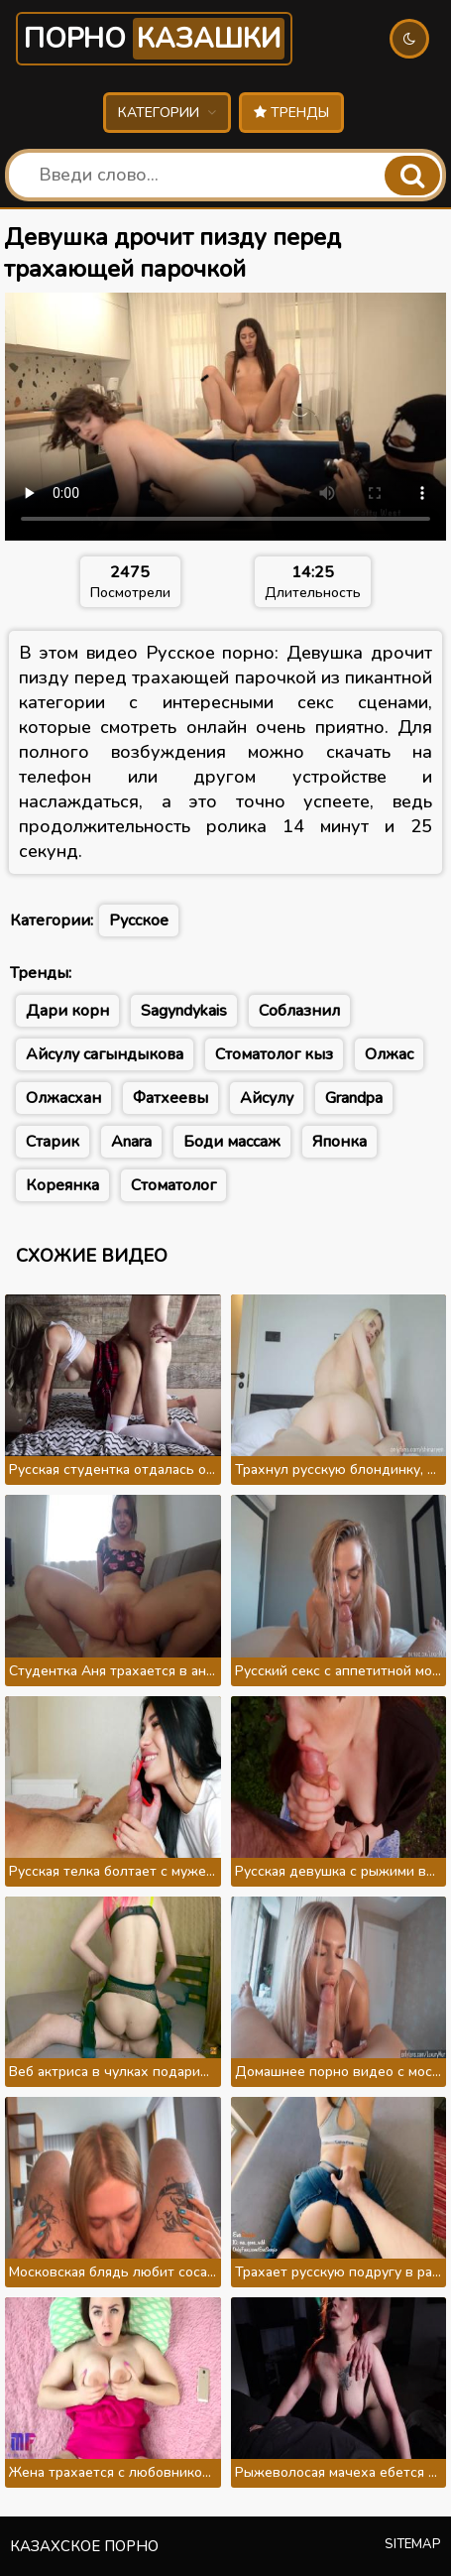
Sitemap (413, 2544)
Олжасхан (63, 1098)
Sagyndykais (184, 1011)
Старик (52, 1142)
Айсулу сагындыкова (104, 1054)
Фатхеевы (170, 1098)
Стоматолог (173, 1185)
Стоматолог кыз (274, 1054)
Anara (131, 1142)
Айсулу (266, 1098)
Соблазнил (299, 1011)
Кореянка (62, 1185)
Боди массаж (232, 1142)
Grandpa (354, 1098)
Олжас (389, 1054)
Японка (339, 1142)
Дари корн (67, 1011)
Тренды (291, 112)
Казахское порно (84, 2546)
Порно (154, 39)
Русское (139, 920)
